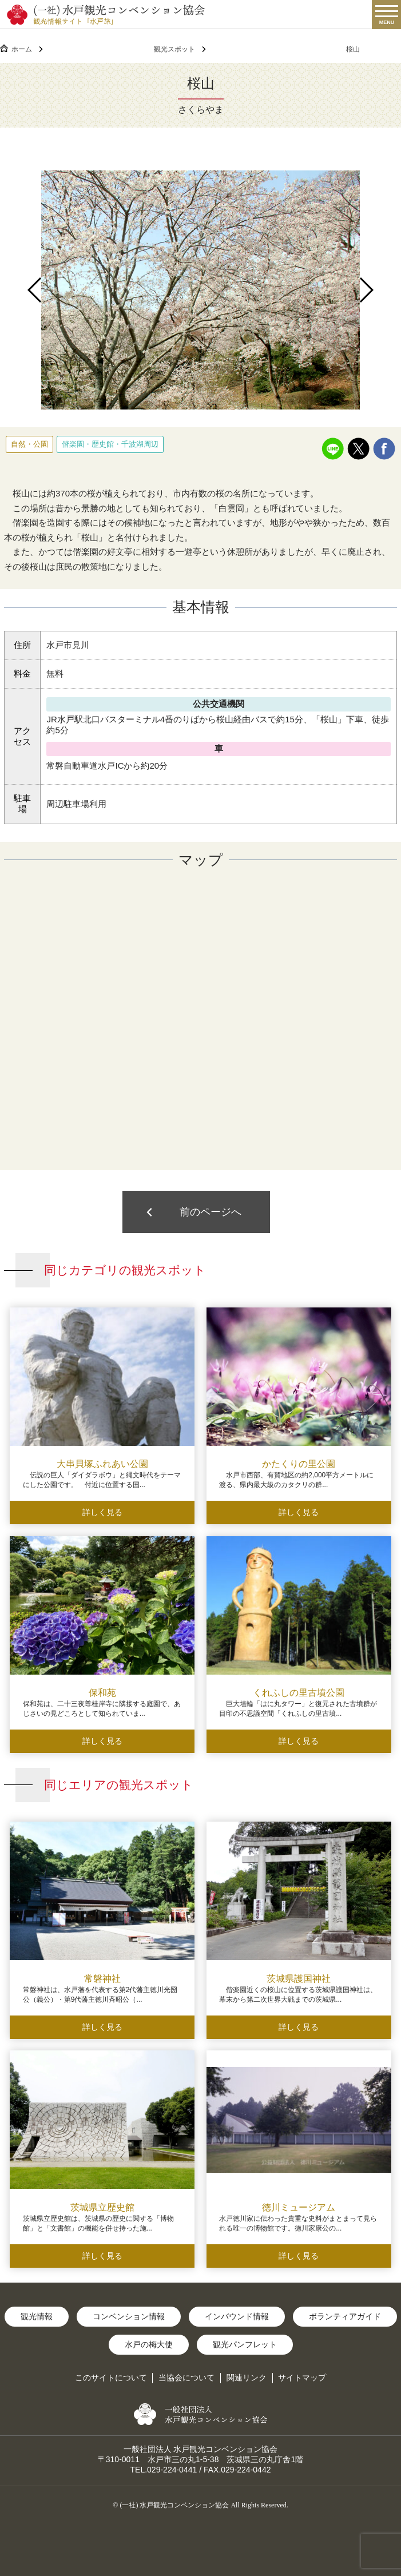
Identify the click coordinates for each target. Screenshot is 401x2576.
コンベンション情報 (129, 2316)
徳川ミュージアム (298, 2207)
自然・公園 (29, 444)
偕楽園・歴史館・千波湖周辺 (110, 444)
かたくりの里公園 (298, 1464)
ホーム (21, 49)
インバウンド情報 (237, 2316)
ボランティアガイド (345, 2316)
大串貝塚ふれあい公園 (102, 1464)
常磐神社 (102, 1978)
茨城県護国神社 (299, 1978)
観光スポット (174, 49)
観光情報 (37, 2316)
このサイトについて (111, 2377)
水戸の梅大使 (149, 2344)
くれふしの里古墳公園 (298, 1693)
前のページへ (210, 1212)
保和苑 (102, 1693)
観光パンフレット (245, 2344)
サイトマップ (302, 2377)
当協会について (186, 2377)
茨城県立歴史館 (102, 2207)
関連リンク (247, 2377)
